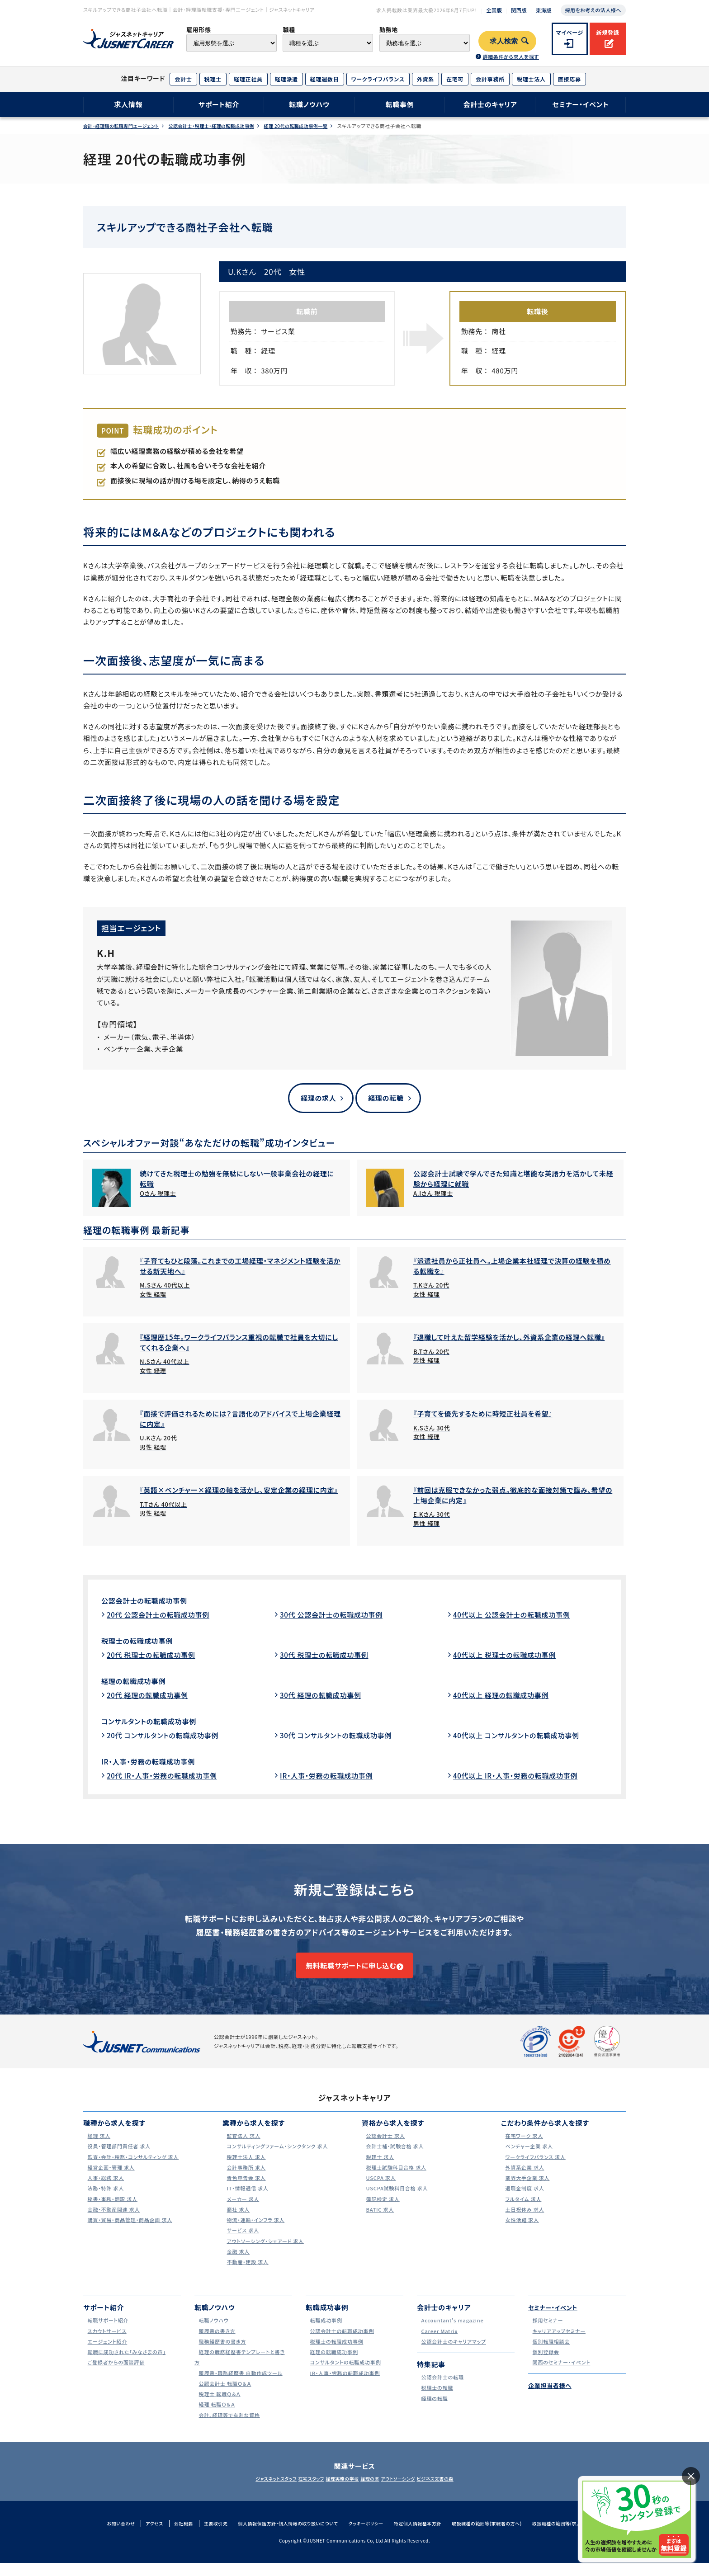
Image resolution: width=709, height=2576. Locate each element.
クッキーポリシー (365, 2536)
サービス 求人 (241, 2243)
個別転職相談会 (550, 2354)
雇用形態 (198, 29)
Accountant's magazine (453, 2333)
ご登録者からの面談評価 (116, 2375)
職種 (289, 29)
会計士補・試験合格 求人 (395, 2159)
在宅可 (454, 79)
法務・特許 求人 (104, 2201)
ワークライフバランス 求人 (536, 2170)
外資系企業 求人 (523, 2180)
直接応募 (569, 79)
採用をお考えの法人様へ (593, 10)
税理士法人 (531, 79)
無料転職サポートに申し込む (350, 1973)
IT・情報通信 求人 (246, 2201)
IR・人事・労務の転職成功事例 (157, 1763)
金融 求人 (235, 2264)
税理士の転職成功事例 (143, 1642)
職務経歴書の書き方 (222, 2354)
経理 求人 (96, 2148)
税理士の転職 (435, 2400)
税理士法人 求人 (245, 2170)
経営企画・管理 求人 (110, 2180)
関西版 (519, 10)
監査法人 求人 (241, 2148)
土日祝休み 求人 (523, 2222)
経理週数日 (324, 79)
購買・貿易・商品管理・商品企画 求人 (132, 2232)
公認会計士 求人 (384, 2148)
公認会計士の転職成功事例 (152, 1602)
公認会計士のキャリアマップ (454, 2354)
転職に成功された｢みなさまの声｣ (128, 2364)
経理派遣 (286, 79)
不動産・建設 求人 (246, 2274)
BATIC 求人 (378, 2222)
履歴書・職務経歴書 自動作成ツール (243, 2386)
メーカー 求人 (241, 2212)
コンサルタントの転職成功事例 (157, 1722)
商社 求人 (235, 2222)
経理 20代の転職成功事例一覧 (319, 125)
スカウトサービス (105, 2344)
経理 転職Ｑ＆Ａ (215, 2417)
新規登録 (607, 32)
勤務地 (388, 29)
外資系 (425, 79)
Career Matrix (438, 2344)
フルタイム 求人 (522, 2212)
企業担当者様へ (553, 2398)
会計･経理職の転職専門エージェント (124, 125)
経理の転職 (386, 1098)
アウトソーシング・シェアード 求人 (267, 2254)
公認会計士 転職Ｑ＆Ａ (224, 2396)
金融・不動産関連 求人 (113, 2222)
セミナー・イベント (581, 104)
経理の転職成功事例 (139, 1682)
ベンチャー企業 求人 (528, 2159)
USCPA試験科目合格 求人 (398, 2201)
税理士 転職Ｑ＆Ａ (218, 2406)
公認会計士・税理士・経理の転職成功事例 (225, 125)
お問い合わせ (100, 2536)
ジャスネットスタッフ (249, 2491)
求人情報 (128, 104)
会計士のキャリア (490, 104)
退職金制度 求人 (523, 2201)
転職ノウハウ (309, 104)
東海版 (544, 10)
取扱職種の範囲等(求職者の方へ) (497, 2536)
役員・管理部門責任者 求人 (119, 2159)
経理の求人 (314, 1098)
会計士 (183, 79)
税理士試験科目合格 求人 (397, 2180)
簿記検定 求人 (381, 2212)
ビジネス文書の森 (461, 2491)
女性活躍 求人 (520, 2232)
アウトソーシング (413, 2491)
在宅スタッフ (296, 2491)
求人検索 (504, 41)
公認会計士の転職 (442, 2390)
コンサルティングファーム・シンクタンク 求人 (281, 2159)
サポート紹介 (219, 104)
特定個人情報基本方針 (422, 2536)
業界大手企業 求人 (527, 2190)
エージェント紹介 (106, 2354)
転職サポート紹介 (107, 2333)
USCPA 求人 (379, 2190)
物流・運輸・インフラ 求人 (255, 2232)
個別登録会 (543, 2364)
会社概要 (167, 2536)
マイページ (570, 32)
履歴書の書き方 (215, 2344)
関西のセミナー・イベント (562, 2375)
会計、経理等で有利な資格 (229, 2428)
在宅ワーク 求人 (523, 2148)
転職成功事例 (324, 2333)
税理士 (213, 79)
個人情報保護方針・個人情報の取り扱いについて (281, 2536)
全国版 (494, 10)
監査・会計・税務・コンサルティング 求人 (136, 2170)
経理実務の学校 (337, 2491)
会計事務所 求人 (245, 2180)
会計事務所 (490, 79)
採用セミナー (546, 2333)
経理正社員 (248, 79)
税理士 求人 (378, 2170)
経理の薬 (375, 2491)
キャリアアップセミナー (559, 2344)
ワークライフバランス (378, 79)
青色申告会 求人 (245, 2190)
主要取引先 (202, 2536)
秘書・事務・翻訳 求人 (112, 2212)
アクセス (136, 2536)
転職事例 (399, 104)
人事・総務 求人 (104, 2190)
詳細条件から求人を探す (510, 56)
